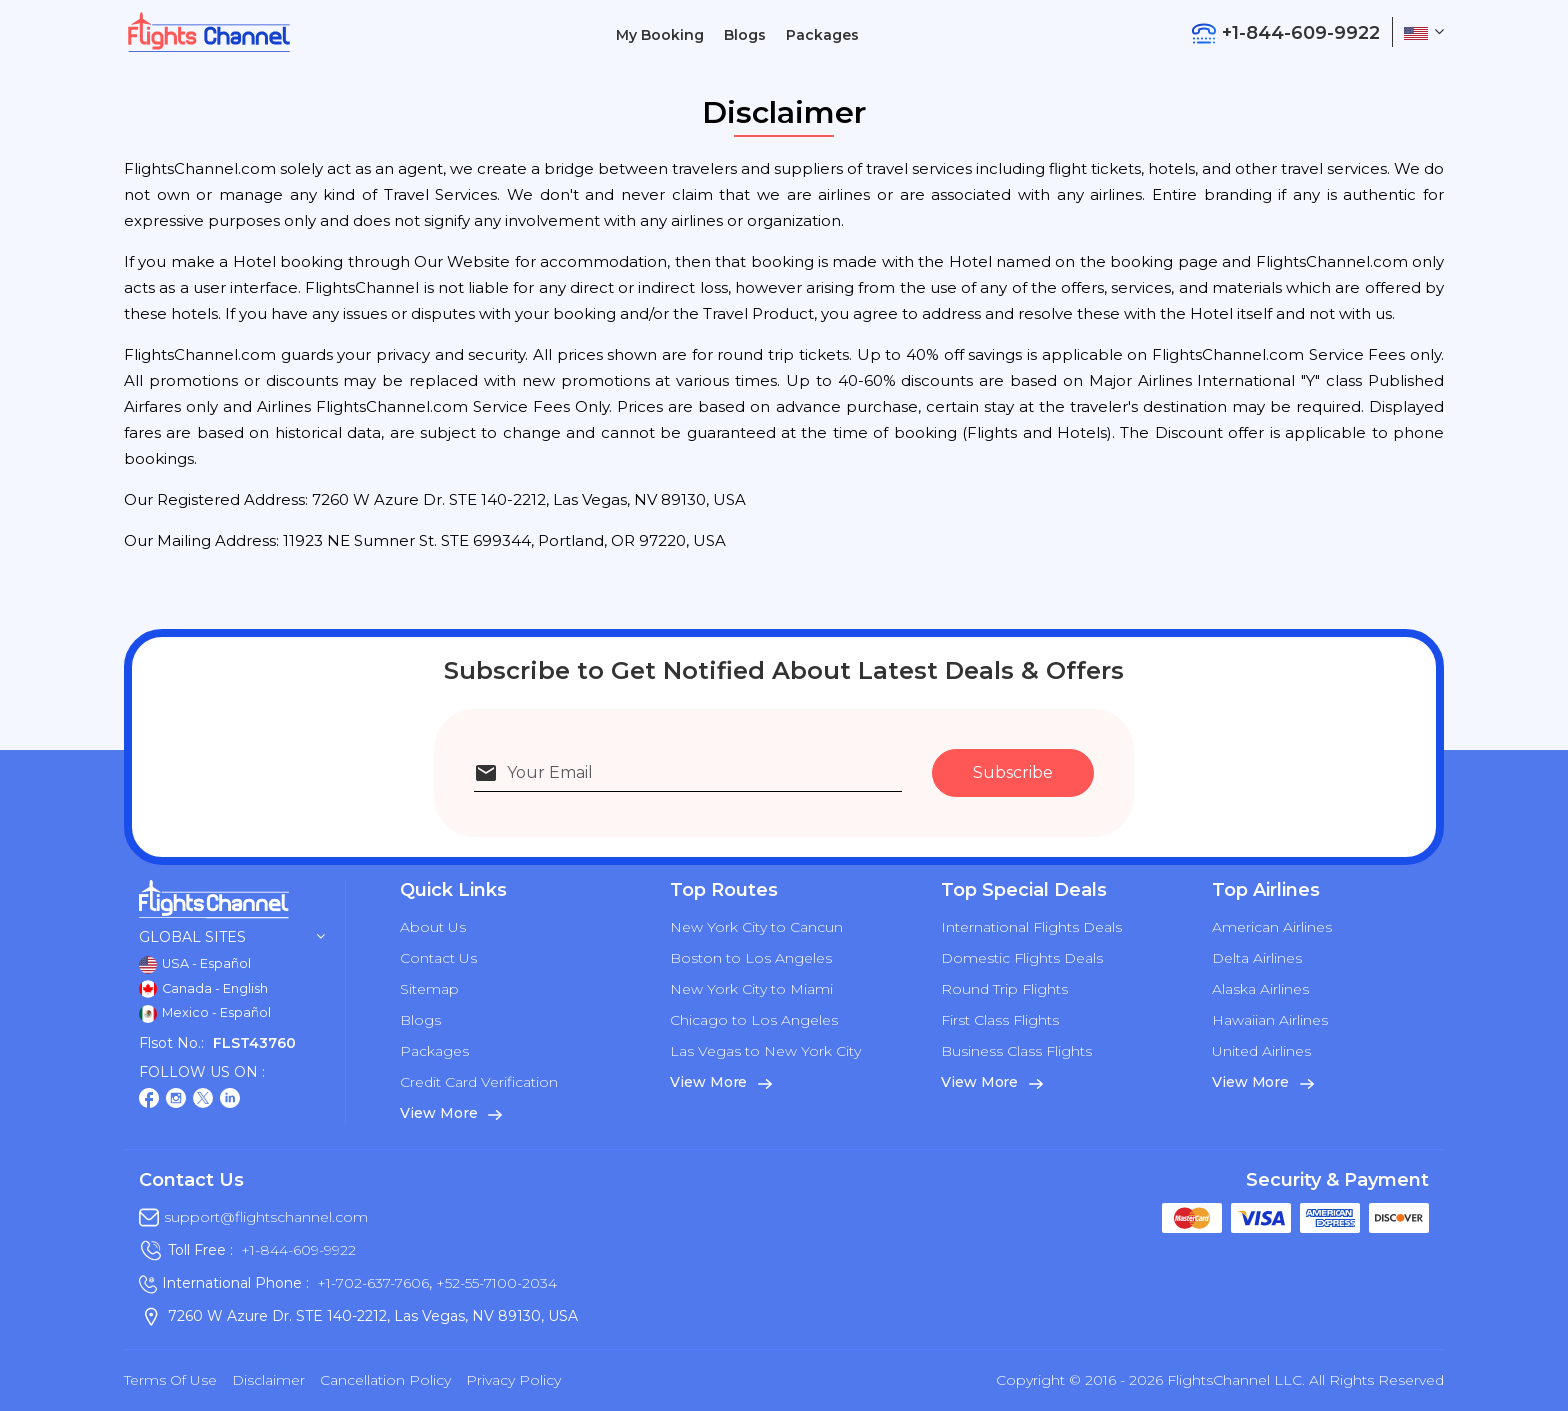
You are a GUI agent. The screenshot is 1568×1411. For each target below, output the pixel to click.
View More (451, 1113)
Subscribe (1013, 772)
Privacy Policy (513, 1380)
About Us (433, 927)
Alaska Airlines (1260, 989)
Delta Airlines (1257, 958)
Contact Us (438, 958)
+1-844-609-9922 (298, 1250)
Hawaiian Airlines (1270, 1020)
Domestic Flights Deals (1022, 958)
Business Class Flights (1016, 1051)
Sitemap (429, 989)
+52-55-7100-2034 (494, 1283)
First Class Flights (1000, 1020)
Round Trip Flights (1004, 989)
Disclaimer (268, 1380)
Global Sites (232, 937)
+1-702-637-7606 (373, 1283)
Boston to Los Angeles (751, 958)
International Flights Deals (1031, 927)
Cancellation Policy (385, 1380)
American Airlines (1272, 927)
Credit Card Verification (479, 1082)
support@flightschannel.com (266, 1217)
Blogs (745, 35)
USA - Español (195, 965)
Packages (822, 35)
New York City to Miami (751, 989)
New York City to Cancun (756, 927)
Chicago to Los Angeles (754, 1020)
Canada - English (203, 989)
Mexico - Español (205, 1014)
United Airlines (1261, 1051)
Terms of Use (170, 1380)
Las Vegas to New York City (765, 1051)
